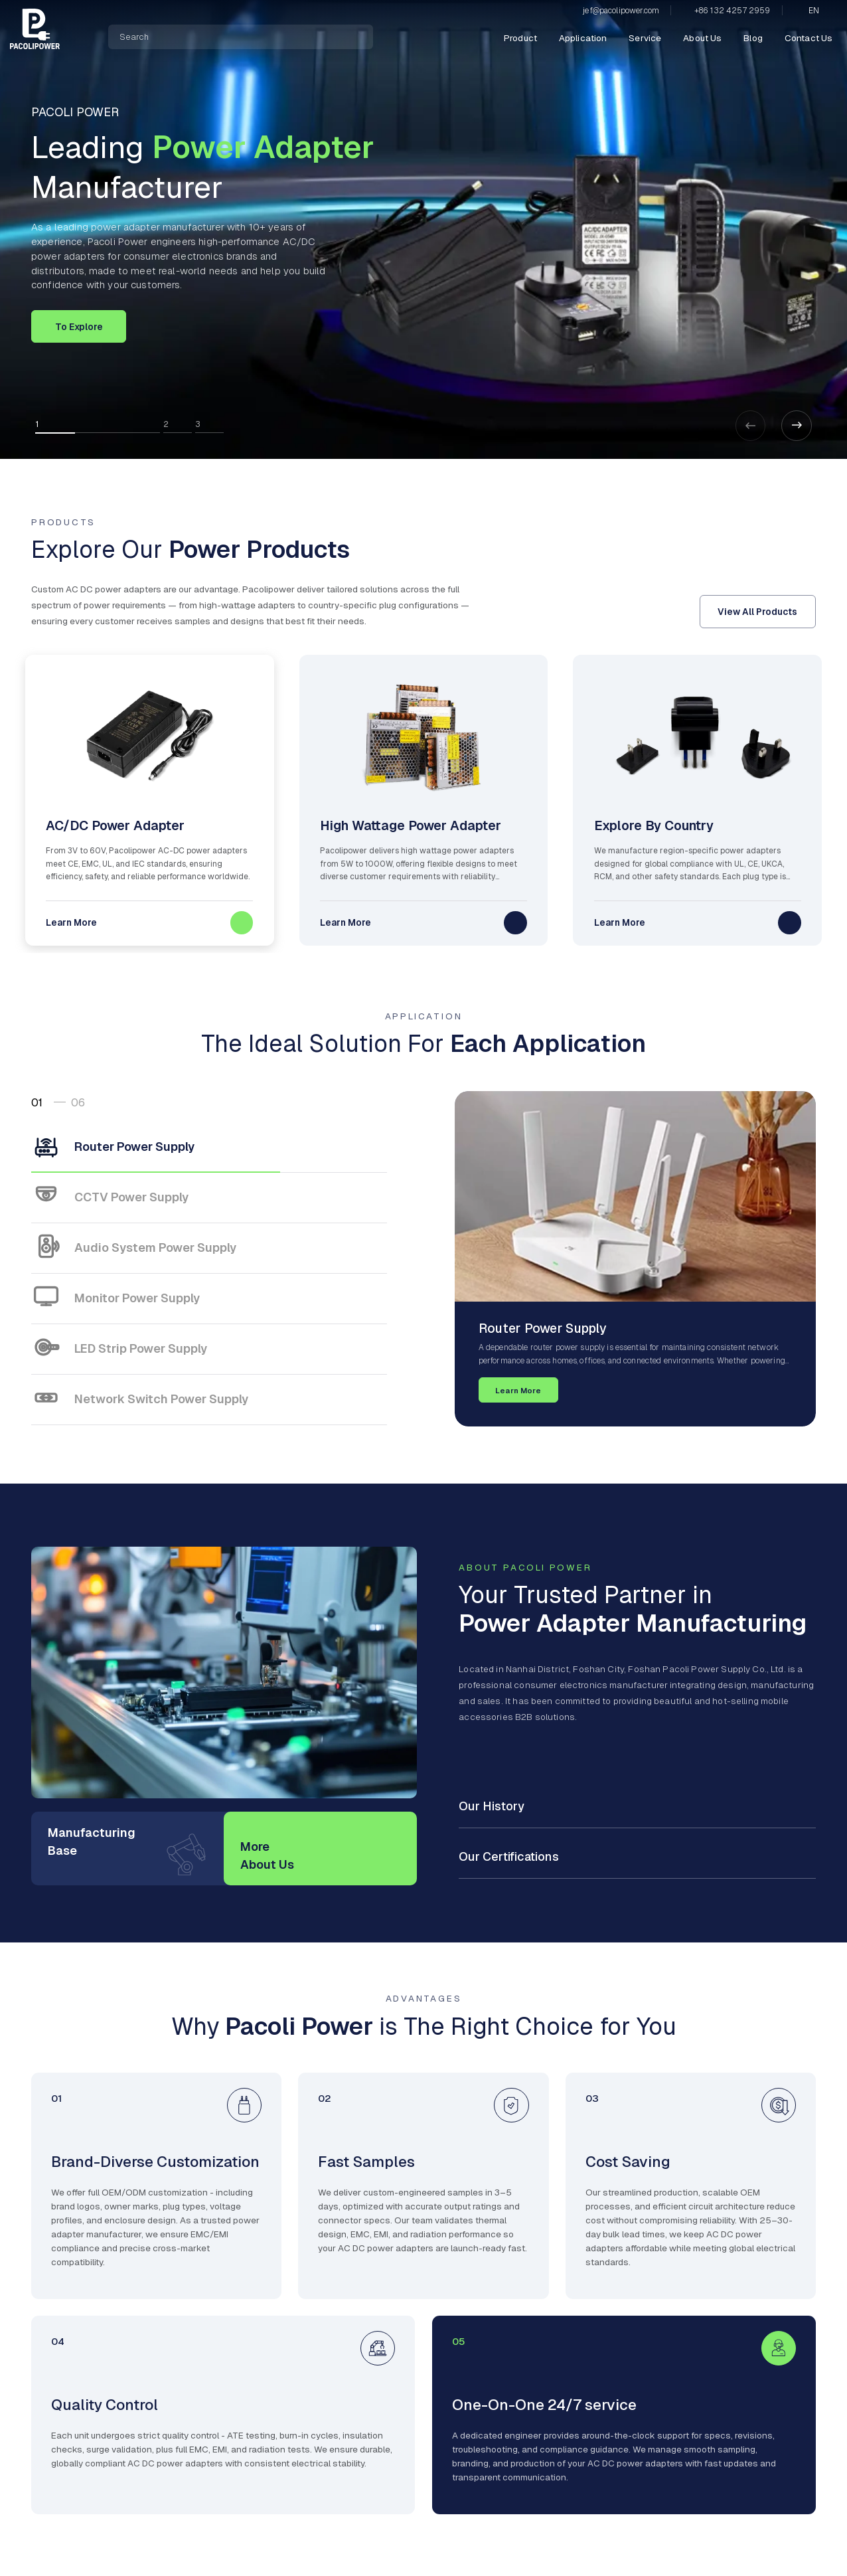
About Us (702, 38)
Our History (491, 1806)
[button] (796, 425)
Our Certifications (509, 1856)
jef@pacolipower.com (621, 10)
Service (645, 38)
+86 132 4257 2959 (732, 10)
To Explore (79, 327)
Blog (753, 38)
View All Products (757, 612)
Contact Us (809, 38)
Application (583, 38)
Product (520, 38)
